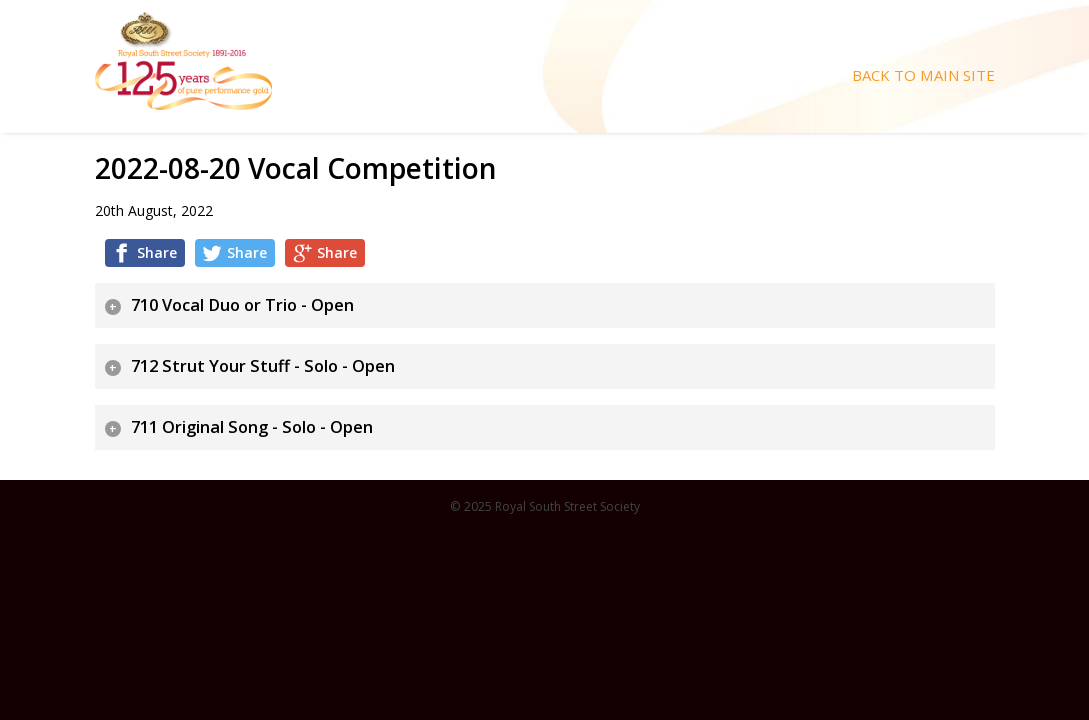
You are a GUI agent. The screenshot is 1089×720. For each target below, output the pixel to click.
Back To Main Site (923, 75)
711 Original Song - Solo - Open (252, 427)
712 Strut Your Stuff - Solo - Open (263, 366)
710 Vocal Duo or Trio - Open (242, 305)
